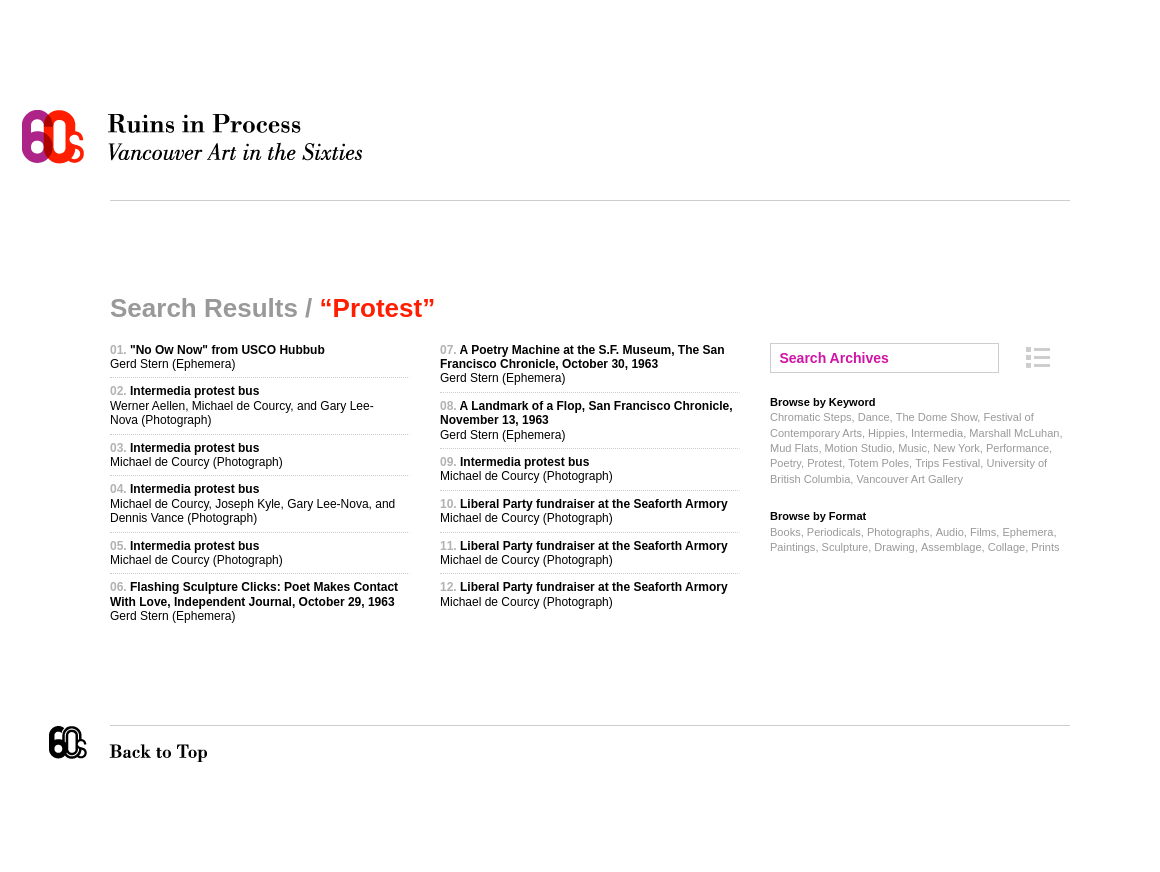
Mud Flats (794, 448)
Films (983, 532)
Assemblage (951, 547)
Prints (1045, 547)
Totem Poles (878, 463)
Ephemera (1027, 532)
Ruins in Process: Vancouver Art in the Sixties (197, 137)
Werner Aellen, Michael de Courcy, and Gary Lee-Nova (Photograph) (242, 405)
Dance (874, 417)
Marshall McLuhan (1014, 433)
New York (956, 448)
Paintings (792, 547)
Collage (1006, 547)
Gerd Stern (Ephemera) (217, 357)
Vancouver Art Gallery (909, 479)
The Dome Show (937, 417)
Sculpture (845, 547)
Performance (1017, 448)
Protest (824, 463)
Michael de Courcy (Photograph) (196, 455)
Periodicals (834, 532)
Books (785, 532)
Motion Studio (858, 448)
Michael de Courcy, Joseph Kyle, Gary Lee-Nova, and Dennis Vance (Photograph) (252, 503)
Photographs (898, 532)
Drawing (894, 547)
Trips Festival (947, 463)
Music (912, 448)
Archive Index (1038, 357)
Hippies (886, 433)
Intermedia (937, 433)
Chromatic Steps (811, 417)
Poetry (785, 463)
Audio (950, 532)
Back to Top (199, 744)
